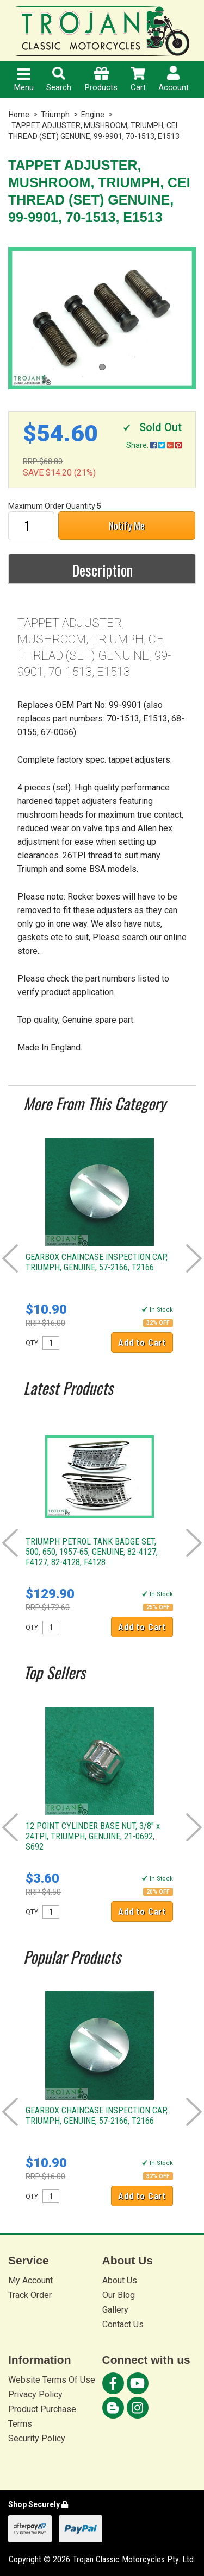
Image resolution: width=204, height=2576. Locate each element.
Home (19, 114)
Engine (92, 114)
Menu (24, 80)
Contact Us (123, 2324)
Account (173, 79)
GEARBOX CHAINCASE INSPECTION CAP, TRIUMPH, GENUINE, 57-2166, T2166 (97, 1262)
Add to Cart (142, 1343)
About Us (119, 2280)
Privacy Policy (35, 2394)
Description (102, 570)
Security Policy (36, 2438)
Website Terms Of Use (51, 2380)
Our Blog (118, 2295)
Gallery (115, 2310)
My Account (30, 2280)
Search (58, 79)
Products (101, 79)
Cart (138, 79)
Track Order (30, 2295)
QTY (32, 1343)
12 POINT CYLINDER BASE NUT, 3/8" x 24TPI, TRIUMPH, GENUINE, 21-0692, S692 (93, 1836)
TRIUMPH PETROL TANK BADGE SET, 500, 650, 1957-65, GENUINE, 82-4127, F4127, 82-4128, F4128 (92, 1551)
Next (194, 1258)
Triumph (55, 114)
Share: (154, 445)
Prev (10, 1258)
